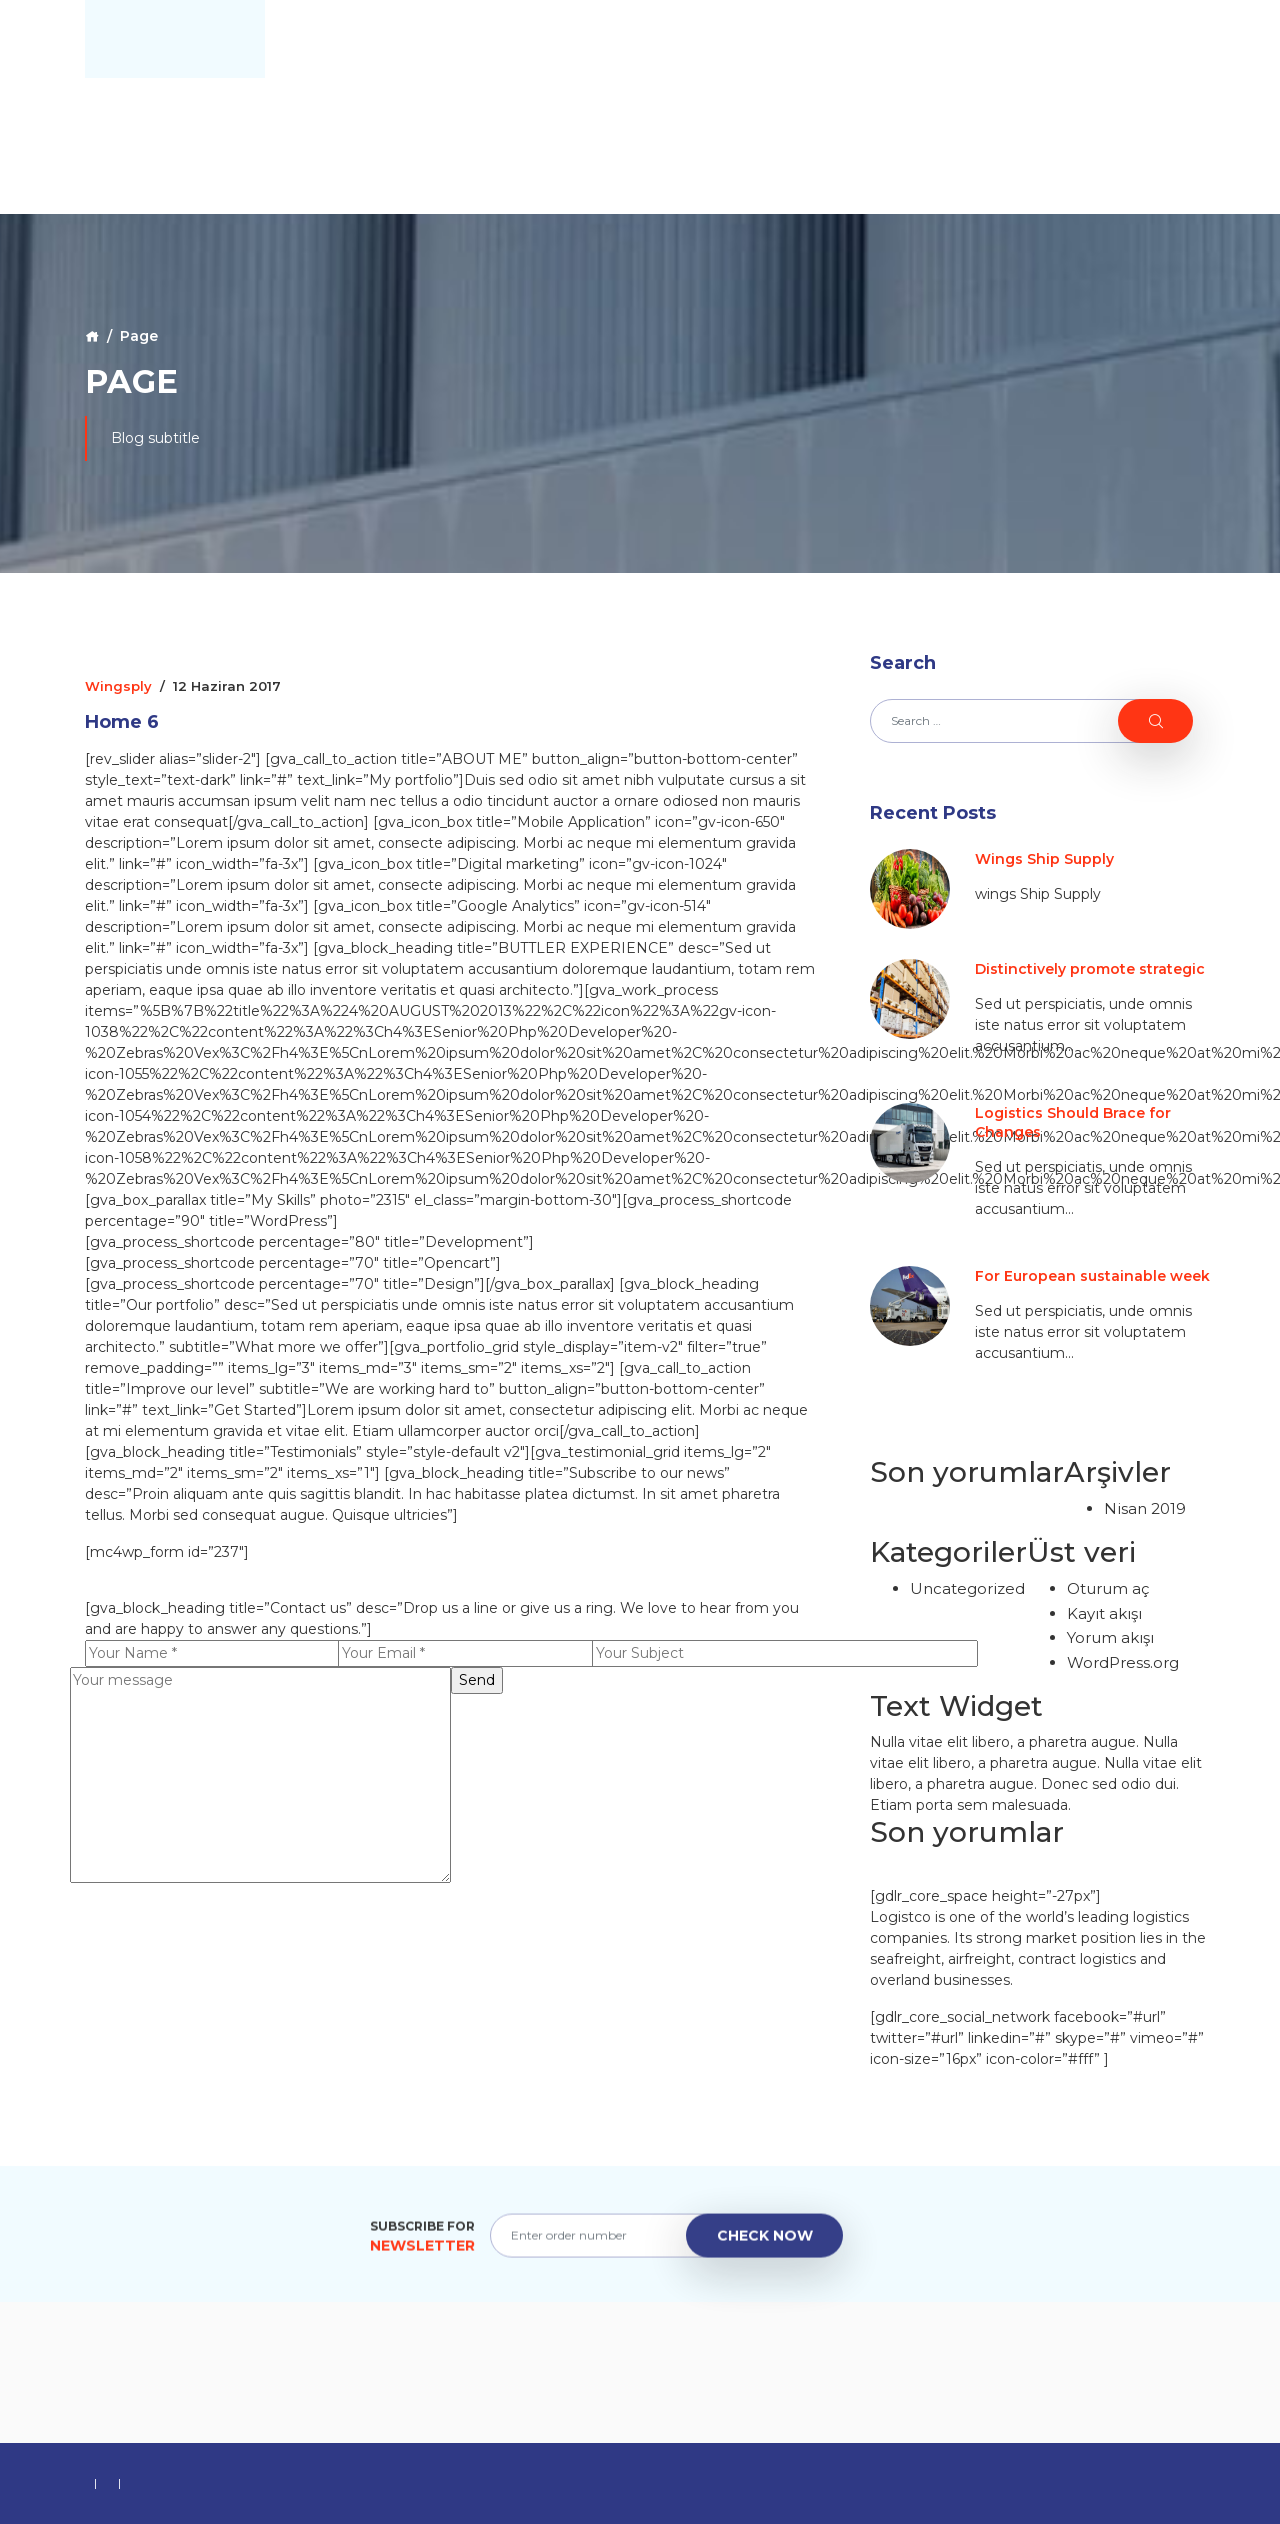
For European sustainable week (1092, 1276)
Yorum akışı (1110, 1637)
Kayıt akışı (1104, 1613)
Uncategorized (967, 1588)
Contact (1144, 39)
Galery (976, 39)
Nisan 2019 (1145, 1508)
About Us (878, 39)
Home (786, 39)
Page (139, 336)
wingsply (118, 686)
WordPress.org (1123, 1662)
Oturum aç (1108, 1588)
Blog (1055, 39)
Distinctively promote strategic (1090, 969)
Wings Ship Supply (1044, 859)
